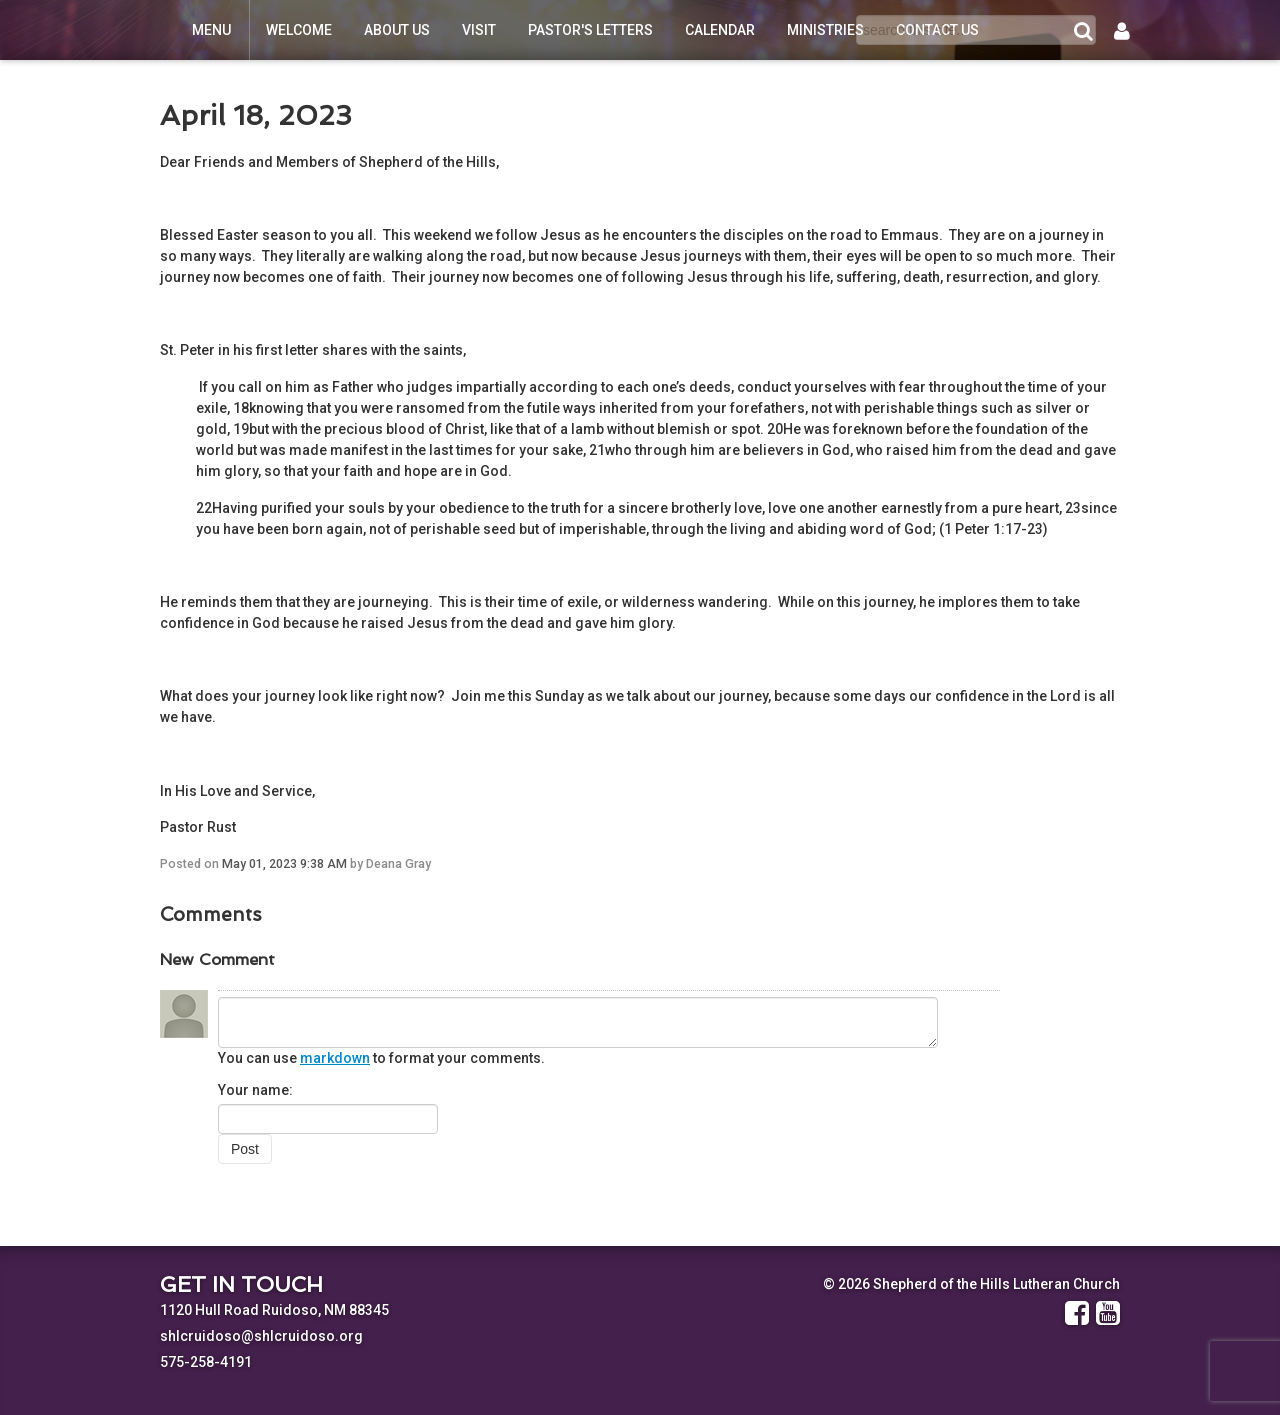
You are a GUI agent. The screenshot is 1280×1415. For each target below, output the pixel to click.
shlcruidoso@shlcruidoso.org (261, 1336)
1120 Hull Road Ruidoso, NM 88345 (274, 1310)
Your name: (255, 1090)
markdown (335, 1058)
